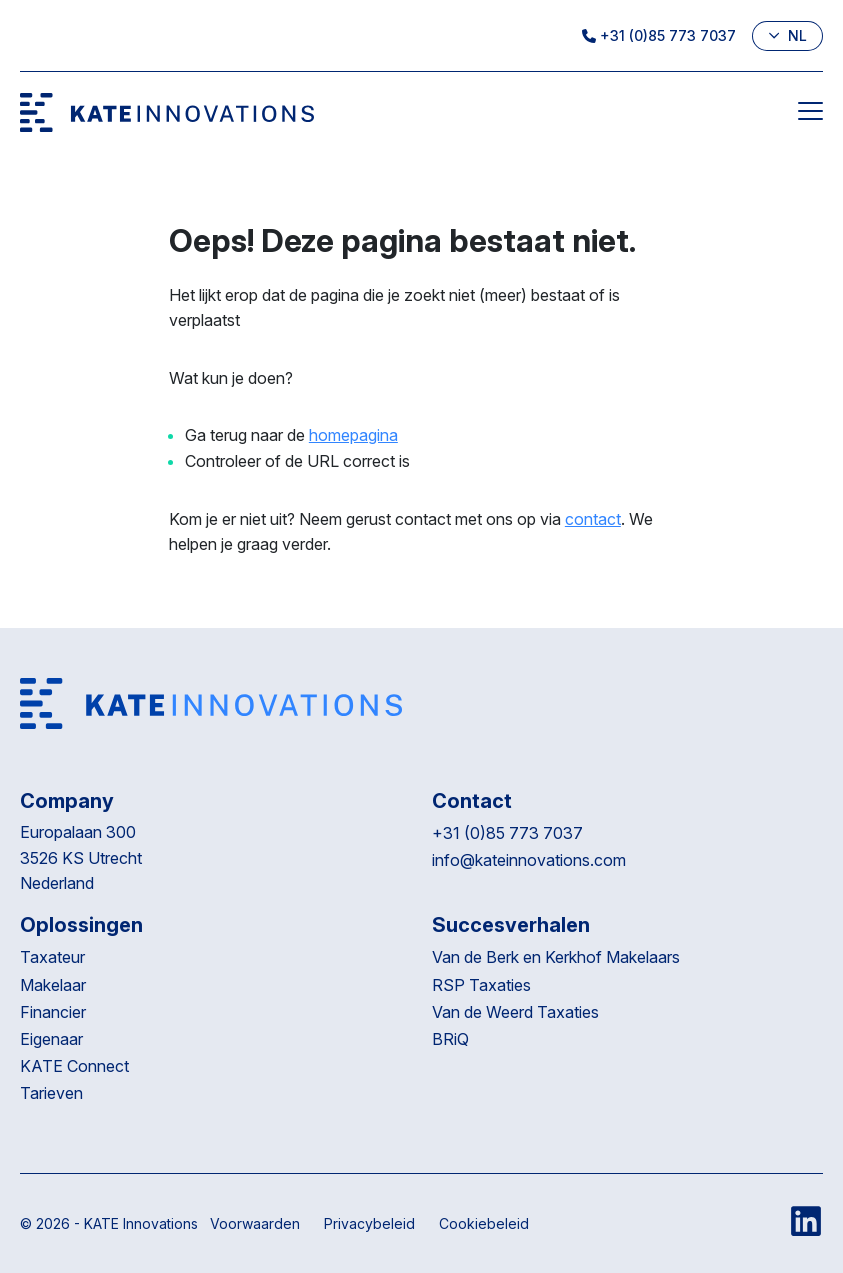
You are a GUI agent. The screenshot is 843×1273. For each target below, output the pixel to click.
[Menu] (810, 115)
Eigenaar (51, 1039)
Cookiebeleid (484, 1223)
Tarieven (51, 1093)
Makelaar (53, 985)
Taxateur (52, 957)
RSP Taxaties (481, 985)
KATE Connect (74, 1066)
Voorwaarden (255, 1223)
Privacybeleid (369, 1223)
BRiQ (452, 1039)
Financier (53, 1012)
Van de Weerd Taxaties (517, 1012)
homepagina (353, 435)
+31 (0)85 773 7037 (659, 35)
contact (593, 519)
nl (787, 35)
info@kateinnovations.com (529, 860)
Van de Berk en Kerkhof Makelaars (556, 957)
